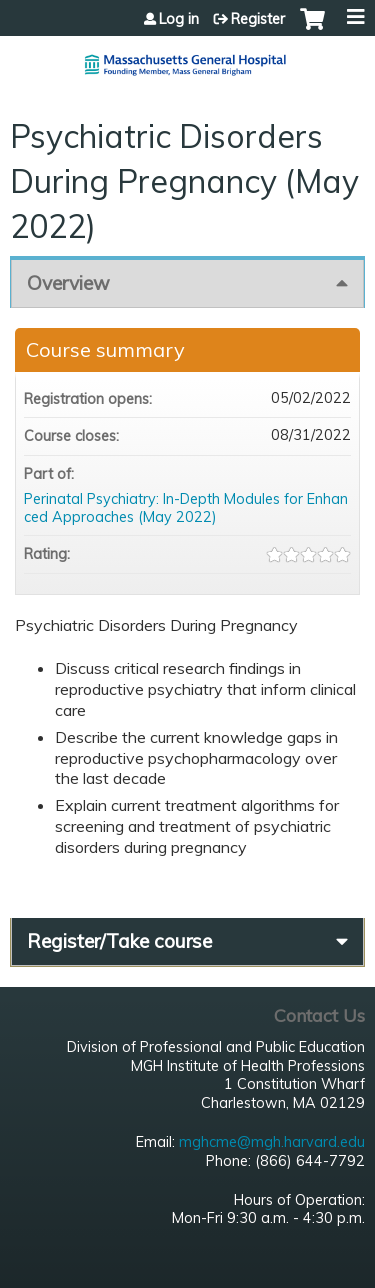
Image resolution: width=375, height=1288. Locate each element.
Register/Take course (119, 941)
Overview (68, 283)
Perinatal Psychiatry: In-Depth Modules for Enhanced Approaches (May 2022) (186, 508)
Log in (179, 19)
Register (258, 19)
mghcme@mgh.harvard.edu (272, 1142)
